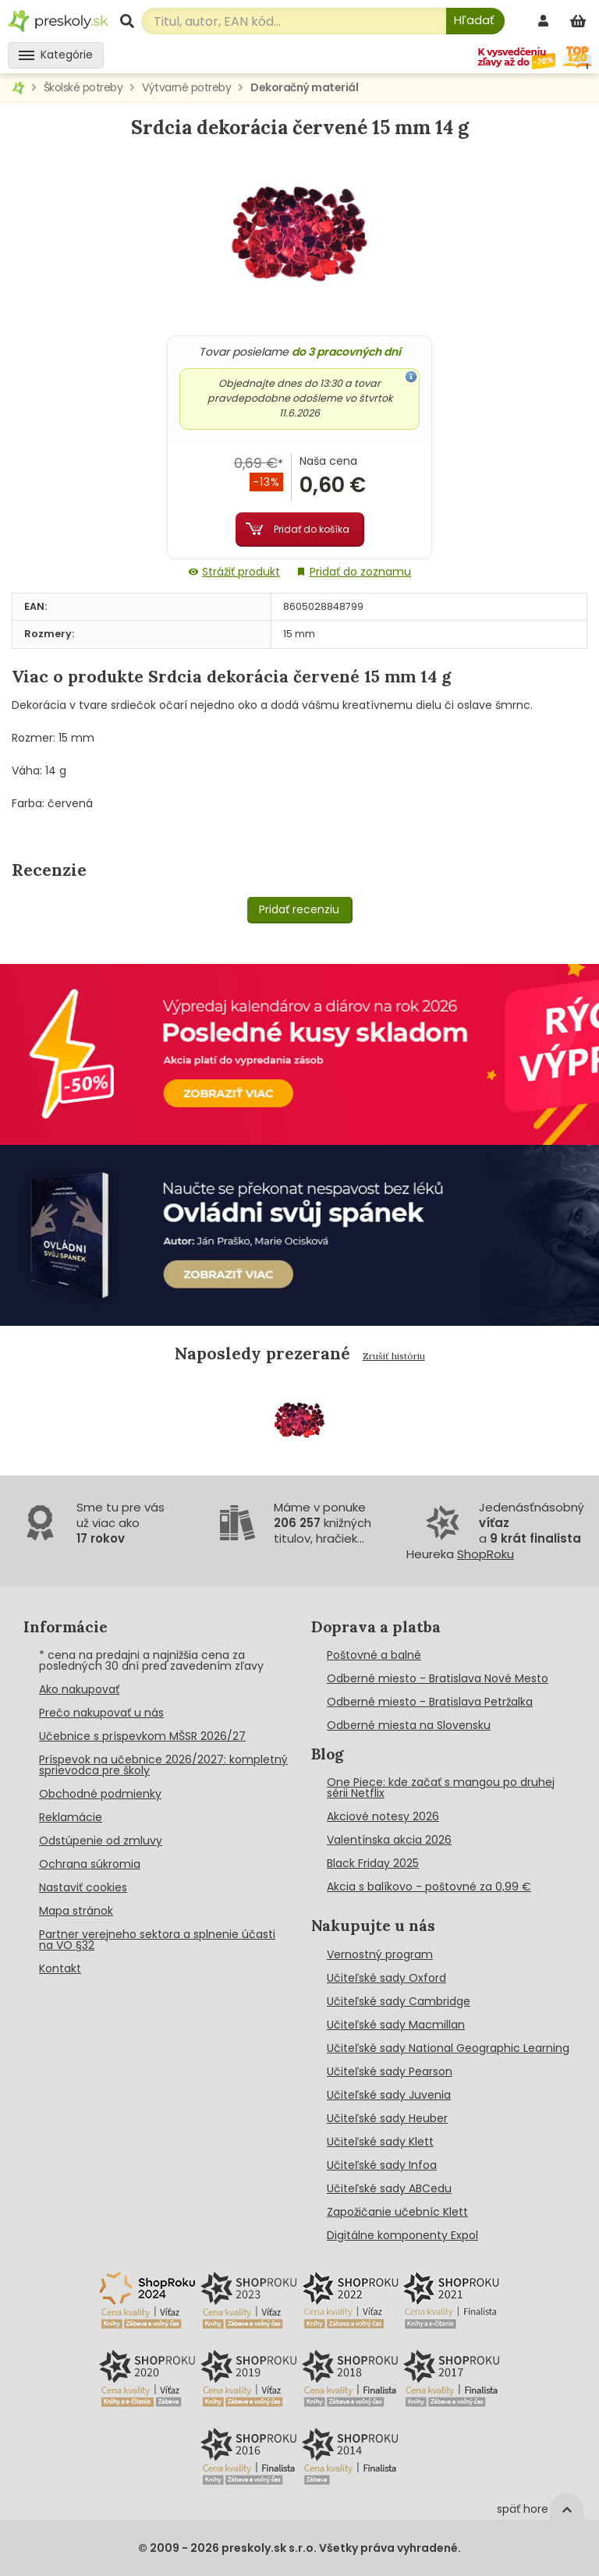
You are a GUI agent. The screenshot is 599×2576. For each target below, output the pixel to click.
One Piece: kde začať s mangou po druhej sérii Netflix (441, 1787)
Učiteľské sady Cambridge (398, 2001)
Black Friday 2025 (373, 1863)
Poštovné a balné (374, 1655)
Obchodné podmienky (100, 1794)
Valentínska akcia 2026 (389, 1840)
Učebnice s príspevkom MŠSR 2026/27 (142, 1736)
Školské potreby (83, 87)
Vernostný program (380, 1954)
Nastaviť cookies (83, 1887)
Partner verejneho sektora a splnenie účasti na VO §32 (157, 1939)
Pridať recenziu (299, 909)
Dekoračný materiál (304, 87)
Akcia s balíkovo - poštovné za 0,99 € (429, 1886)
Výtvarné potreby (186, 87)
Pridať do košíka (311, 529)
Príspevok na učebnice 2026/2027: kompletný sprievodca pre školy (163, 1765)
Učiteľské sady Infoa (382, 2165)
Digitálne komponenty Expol (402, 2235)
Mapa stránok (76, 1911)
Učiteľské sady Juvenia (389, 2095)
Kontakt (60, 1968)
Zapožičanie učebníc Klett (397, 2212)
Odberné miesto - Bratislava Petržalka (430, 1702)
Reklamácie (70, 1817)
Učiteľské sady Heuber (387, 2118)
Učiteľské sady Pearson (389, 2071)
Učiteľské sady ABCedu (389, 2188)
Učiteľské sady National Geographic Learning (448, 2048)
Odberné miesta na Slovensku (409, 1725)
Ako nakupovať (79, 1689)
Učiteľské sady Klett (380, 2141)
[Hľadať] (475, 21)
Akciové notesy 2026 (383, 1816)
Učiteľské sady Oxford (386, 1978)
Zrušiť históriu (394, 1356)
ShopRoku (485, 1554)
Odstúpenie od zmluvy (100, 1840)
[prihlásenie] (545, 21)
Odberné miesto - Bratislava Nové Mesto (437, 1678)
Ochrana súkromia (89, 1864)
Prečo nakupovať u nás (101, 1712)
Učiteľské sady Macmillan (396, 2024)
